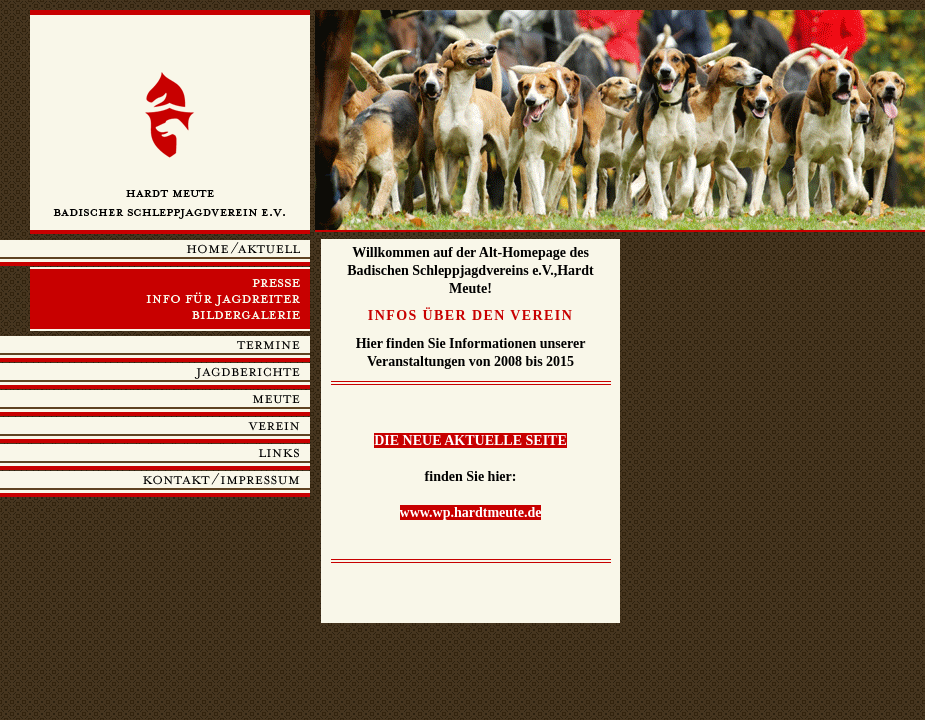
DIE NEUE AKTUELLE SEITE (470, 440)
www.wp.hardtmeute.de (471, 512)
